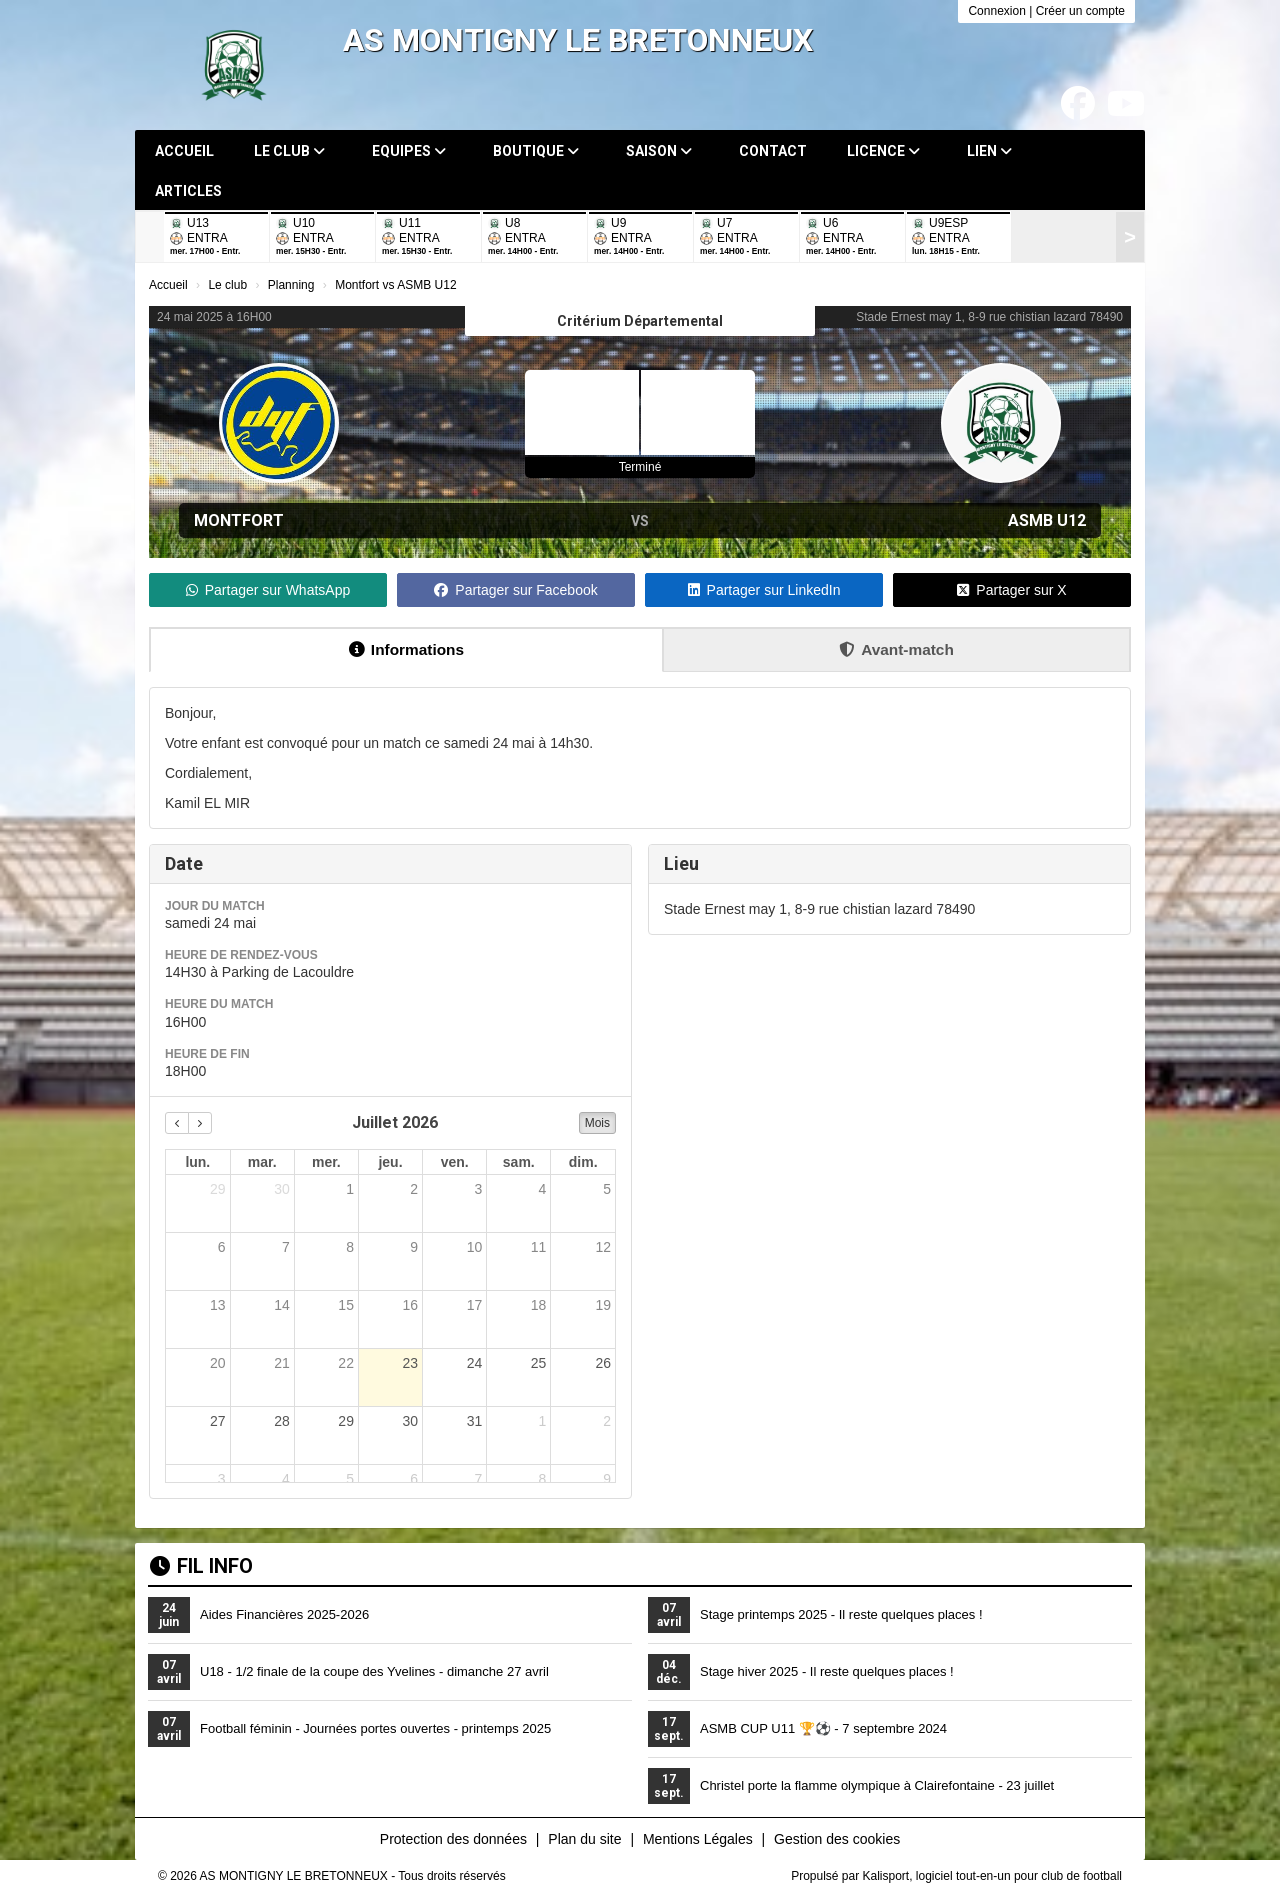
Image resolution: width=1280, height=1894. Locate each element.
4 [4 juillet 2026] (543, 1189)
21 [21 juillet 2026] (282, 1363)
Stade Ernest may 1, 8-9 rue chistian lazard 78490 (989, 317)
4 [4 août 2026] (286, 1479)
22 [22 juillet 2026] (346, 1363)
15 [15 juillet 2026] (346, 1305)
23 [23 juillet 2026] (410, 1363)
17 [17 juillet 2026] (475, 1305)
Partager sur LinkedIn (764, 590)
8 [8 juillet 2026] (350, 1247)
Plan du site (584, 1839)
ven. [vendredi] (455, 1162)
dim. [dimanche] (583, 1162)
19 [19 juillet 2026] (603, 1305)
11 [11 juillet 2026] (539, 1247)
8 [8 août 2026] (543, 1479)
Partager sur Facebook (515, 590)
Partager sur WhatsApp (268, 590)
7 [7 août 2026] (478, 1479)
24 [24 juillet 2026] (475, 1363)
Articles (188, 191)
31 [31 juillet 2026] (475, 1421)
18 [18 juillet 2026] (539, 1305)
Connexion (996, 11)
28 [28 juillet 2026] (282, 1421)
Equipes (409, 151)
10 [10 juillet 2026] (475, 1247)
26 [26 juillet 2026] (603, 1363)
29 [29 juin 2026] (218, 1189)
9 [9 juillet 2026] (414, 1247)
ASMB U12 (1047, 520)
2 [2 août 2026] (607, 1421)
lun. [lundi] (197, 1162)
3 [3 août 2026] (222, 1479)
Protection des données (453, 1839)
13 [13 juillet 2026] (218, 1305)
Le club (289, 151)
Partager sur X (1011, 590)
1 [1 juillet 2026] (350, 1189)
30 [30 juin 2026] (282, 1189)
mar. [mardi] (262, 1162)
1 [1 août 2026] (543, 1421)
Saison (659, 151)
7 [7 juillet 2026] (286, 1247)
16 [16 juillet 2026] (410, 1305)
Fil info (201, 1566)
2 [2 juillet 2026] (414, 1189)
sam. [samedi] (519, 1162)
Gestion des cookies (837, 1839)
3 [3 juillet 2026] (478, 1189)
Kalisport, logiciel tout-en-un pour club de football (993, 1876)
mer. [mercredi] (326, 1162)
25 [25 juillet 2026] (539, 1363)
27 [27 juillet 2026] (218, 1421)
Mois (597, 1123)
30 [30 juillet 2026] (410, 1421)
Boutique (536, 151)
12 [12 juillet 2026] (603, 1247)
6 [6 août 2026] (414, 1479)
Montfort (239, 520)
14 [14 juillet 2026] (282, 1305)
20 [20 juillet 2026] (218, 1363)
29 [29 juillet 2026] (346, 1421)
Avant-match (896, 649)
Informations (406, 649)
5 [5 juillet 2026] (607, 1189)
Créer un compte (1080, 11)
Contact (773, 151)
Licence (883, 151)
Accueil (184, 151)
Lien (989, 151)
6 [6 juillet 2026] (222, 1247)
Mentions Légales (698, 1839)
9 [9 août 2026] (607, 1479)
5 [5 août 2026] (350, 1479)
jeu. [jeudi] (390, 1162)
